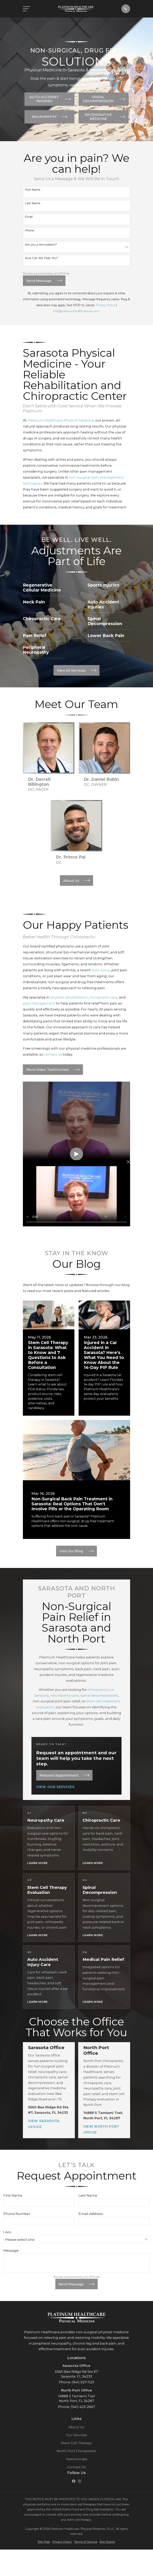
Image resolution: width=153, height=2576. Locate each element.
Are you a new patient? (41, 244)
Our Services (76, 2435)
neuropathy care (64, 1695)
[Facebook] (73, 2481)
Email (29, 217)
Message (11, 2251)
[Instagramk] (79, 2481)
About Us (76, 2427)
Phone (29, 230)
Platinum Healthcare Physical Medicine (60, 420)
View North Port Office (101, 2129)
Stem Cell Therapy (76, 2443)
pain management (39, 1003)
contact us (53, 1054)
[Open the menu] (26, 9)
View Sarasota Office (44, 2124)
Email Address (91, 2214)
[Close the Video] (76, 1162)
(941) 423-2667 (83, 2407)
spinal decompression (99, 1695)
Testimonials (76, 2459)
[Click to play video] (76, 1154)
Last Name (32, 203)
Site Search (107, 2542)
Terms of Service (85, 2542)
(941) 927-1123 (83, 2382)
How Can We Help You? (41, 258)
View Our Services (55, 1787)
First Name (32, 189)
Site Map (44, 2542)
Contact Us (76, 2467)
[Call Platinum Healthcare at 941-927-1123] (125, 8)
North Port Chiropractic (76, 2451)
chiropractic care (103, 997)
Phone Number (16, 2214)
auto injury (101, 970)
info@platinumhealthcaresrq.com (76, 311)
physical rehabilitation (69, 997)
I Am (7, 2232)
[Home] (76, 8)
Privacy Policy (105, 305)
